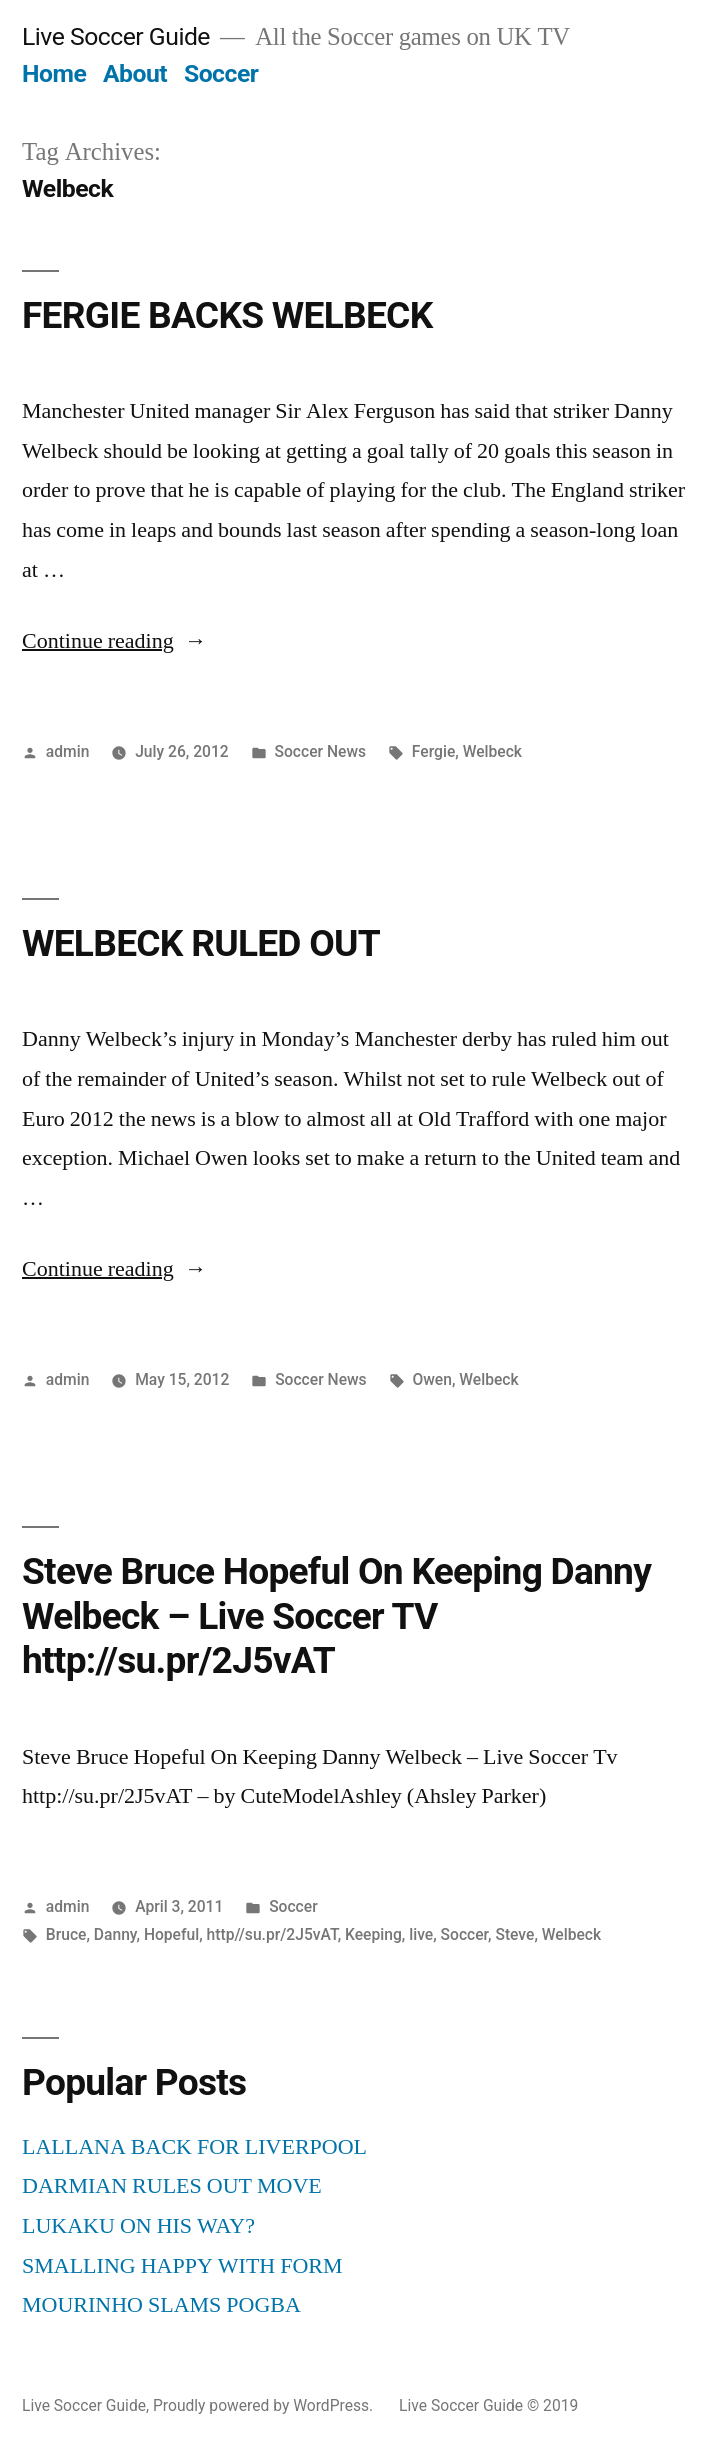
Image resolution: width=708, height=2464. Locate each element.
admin (68, 751)
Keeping (373, 1934)
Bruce (66, 1934)
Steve (514, 1934)
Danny (115, 1934)
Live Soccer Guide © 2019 (488, 2405)
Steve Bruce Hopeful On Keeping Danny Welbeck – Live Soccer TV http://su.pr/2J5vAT (336, 1616)
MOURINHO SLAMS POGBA (161, 2305)
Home (54, 73)
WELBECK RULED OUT (201, 943)
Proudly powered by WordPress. (265, 2405)
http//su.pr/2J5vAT (272, 1934)
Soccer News (321, 751)
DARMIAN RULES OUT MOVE (172, 2186)
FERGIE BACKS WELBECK (227, 315)
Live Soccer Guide (116, 36)
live (421, 1934)
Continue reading (114, 641)
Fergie (433, 751)
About (135, 73)
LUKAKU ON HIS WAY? (138, 2226)
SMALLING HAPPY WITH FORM (182, 2266)
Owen (431, 1379)
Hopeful (171, 1934)
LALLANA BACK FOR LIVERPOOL (194, 2147)
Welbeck (492, 751)
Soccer (221, 73)
